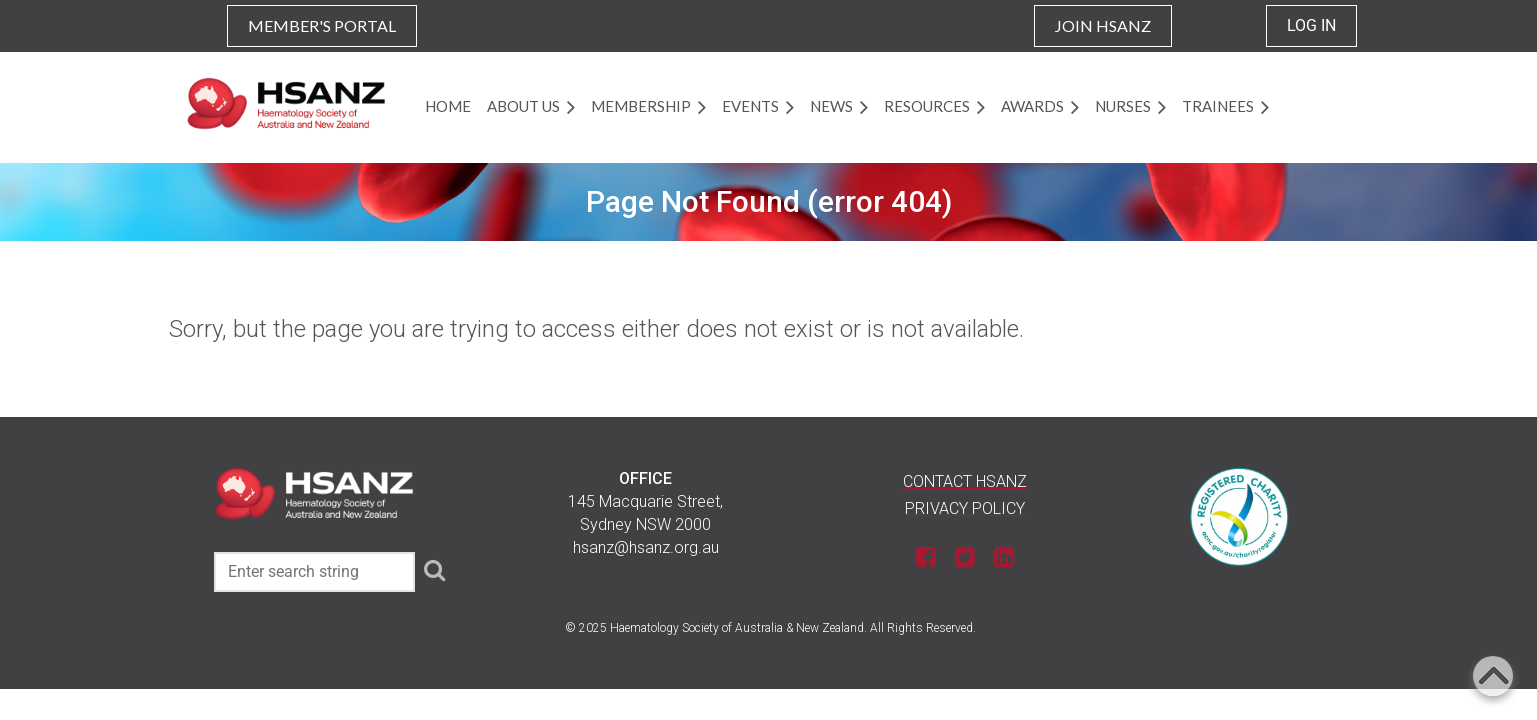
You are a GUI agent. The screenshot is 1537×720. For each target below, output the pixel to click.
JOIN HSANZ (1103, 25)
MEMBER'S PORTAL (322, 25)
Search (434, 570)
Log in (1311, 25)
